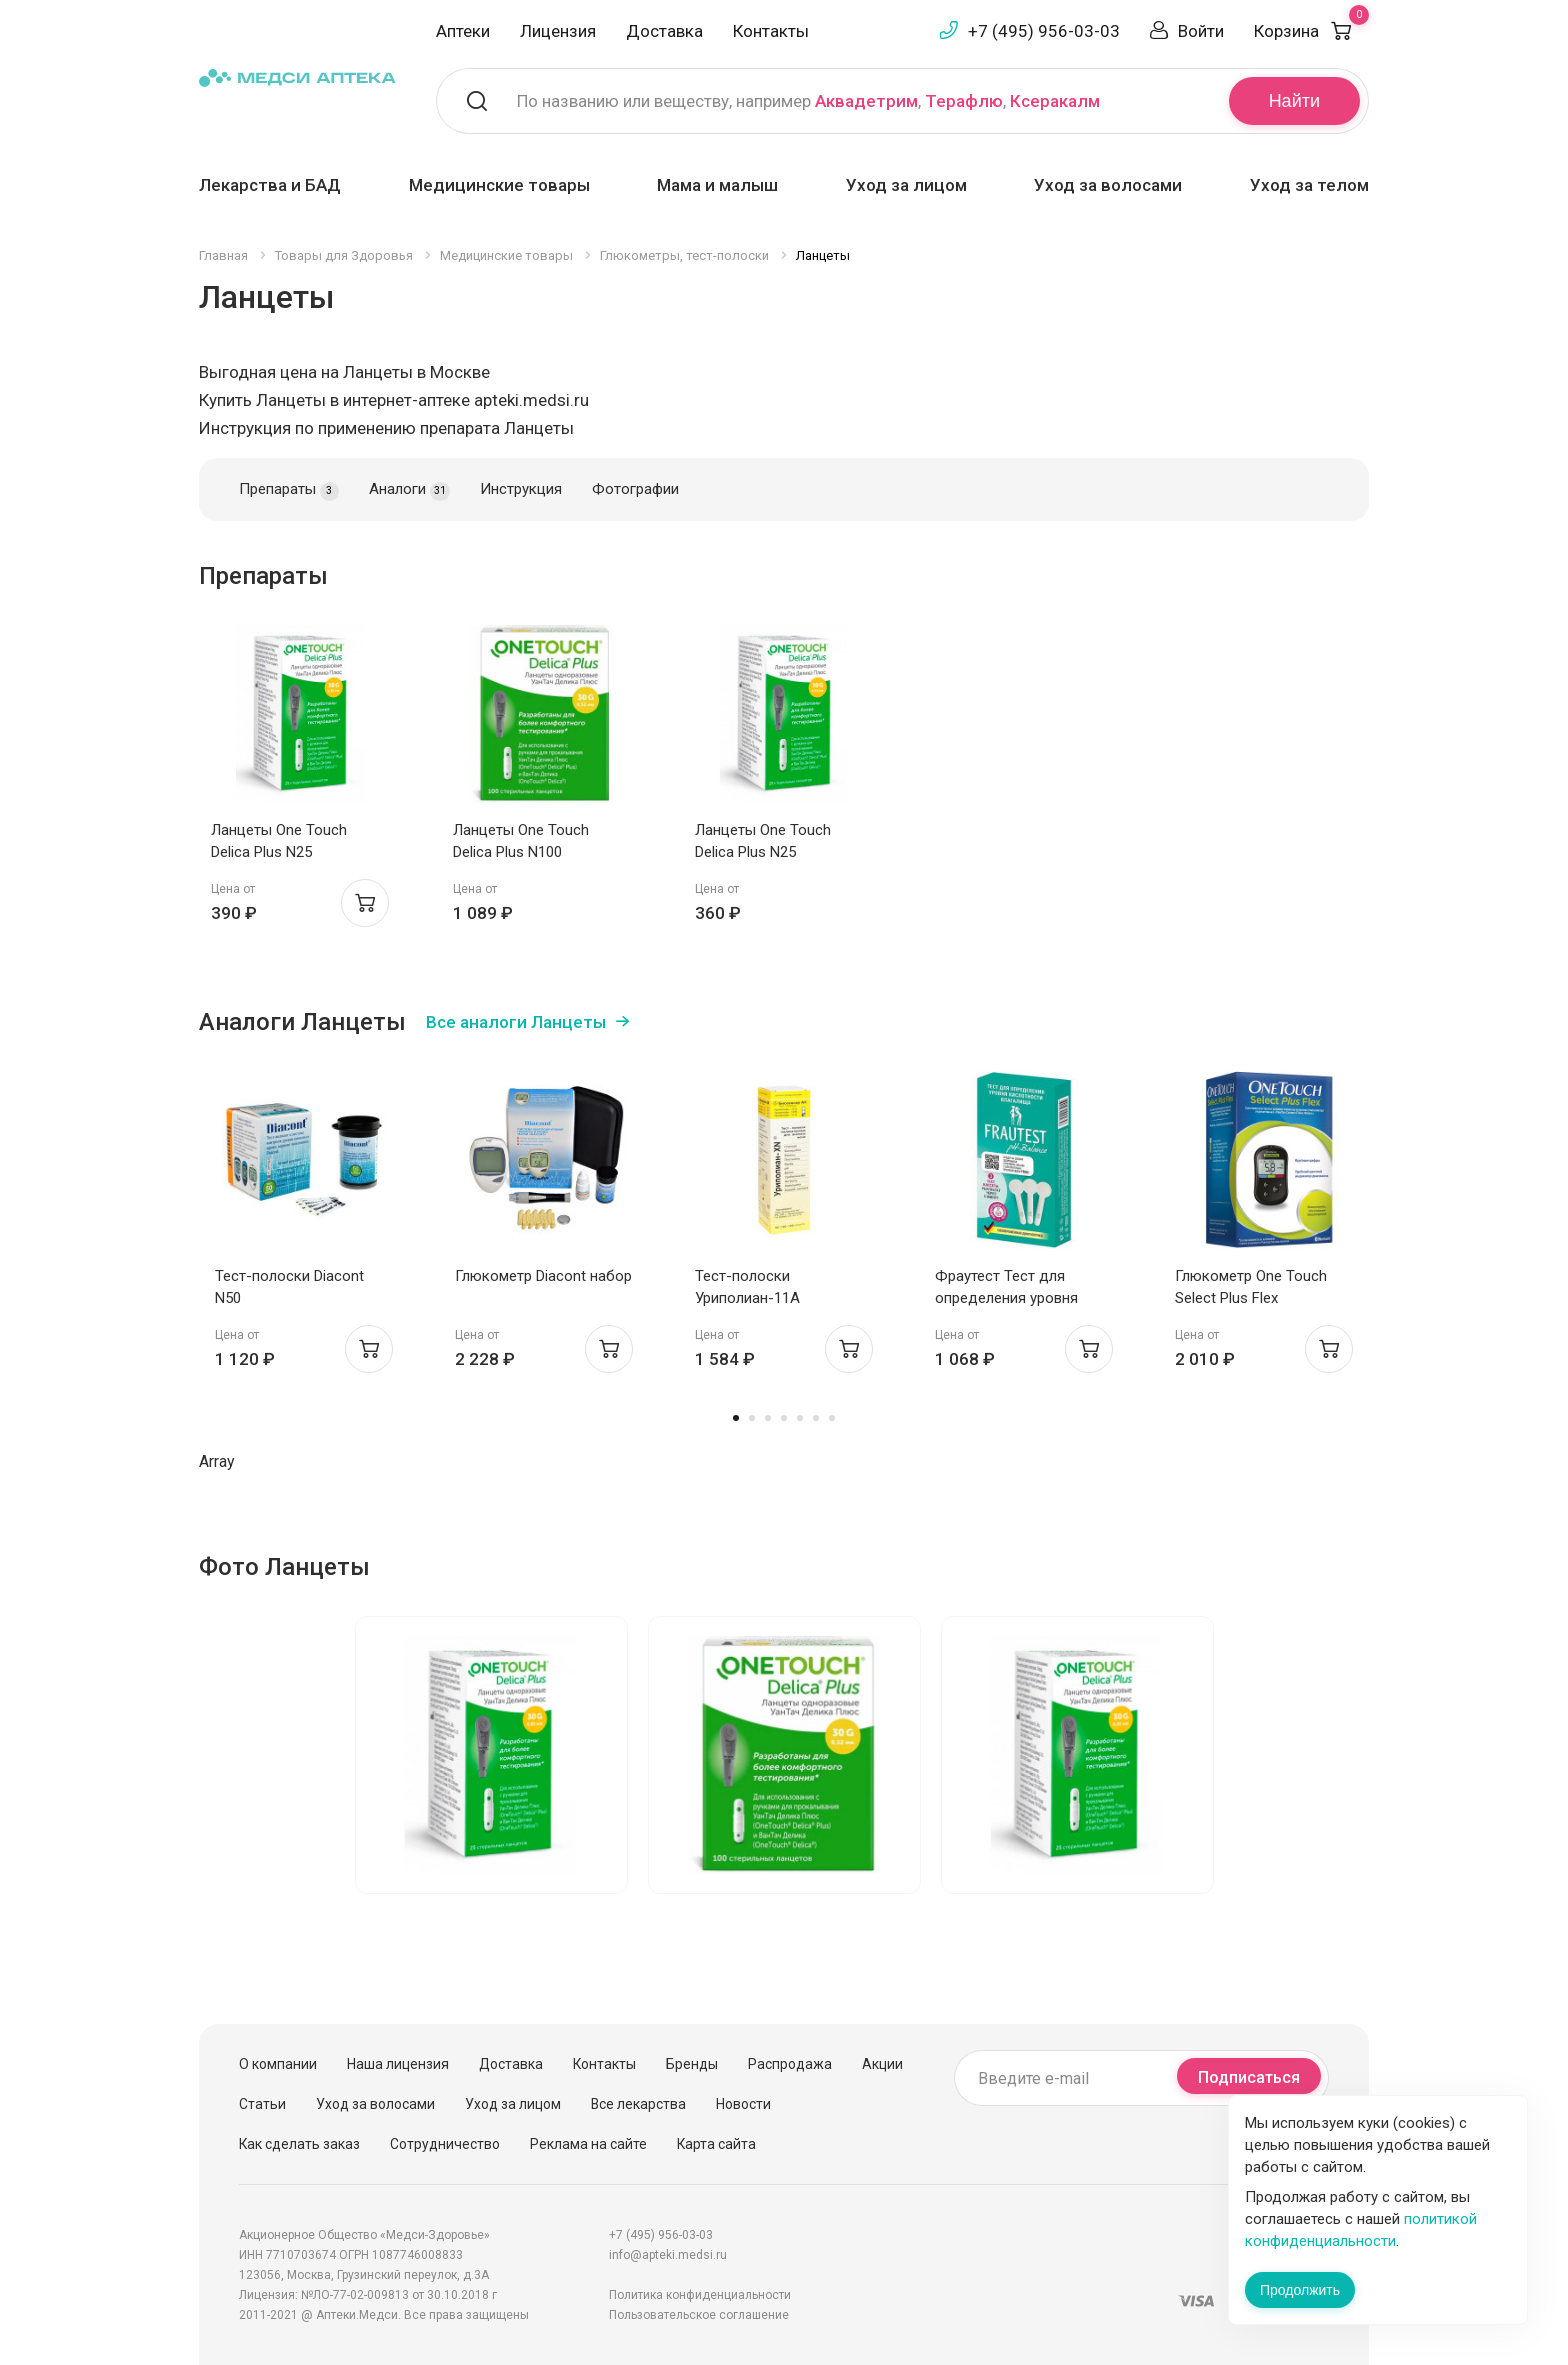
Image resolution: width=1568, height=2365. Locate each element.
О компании (278, 2064)
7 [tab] (832, 1418)
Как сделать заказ (299, 2144)
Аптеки (463, 31)
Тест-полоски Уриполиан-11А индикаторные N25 (760, 1298)
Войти (1201, 31)
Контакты (771, 31)
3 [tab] (768, 1418)
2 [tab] (752, 1418)
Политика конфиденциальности (700, 2295)
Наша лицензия (398, 2064)
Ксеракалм (1055, 101)
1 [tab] (736, 1418)
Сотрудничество (445, 2144)
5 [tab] (800, 1418)
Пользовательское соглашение (699, 2315)
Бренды (692, 2064)
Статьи (262, 2104)
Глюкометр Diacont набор (543, 1276)
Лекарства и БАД (270, 185)
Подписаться (1249, 2077)
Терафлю (964, 101)
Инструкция (521, 489)
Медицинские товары (499, 185)
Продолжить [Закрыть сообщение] (1300, 2290)
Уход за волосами (1108, 185)
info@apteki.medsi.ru (668, 2255)
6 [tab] (816, 1418)
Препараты (289, 490)
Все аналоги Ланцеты (516, 1022)
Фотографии (635, 489)
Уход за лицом (906, 185)
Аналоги (409, 490)
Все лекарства (638, 2104)
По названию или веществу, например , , (808, 101)
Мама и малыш (717, 185)
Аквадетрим (866, 101)
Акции (882, 2064)
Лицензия (558, 31)
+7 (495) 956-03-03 (1044, 31)
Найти (1294, 101)
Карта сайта (716, 2144)
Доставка (664, 31)
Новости (743, 2104)
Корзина (1311, 31)
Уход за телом (1309, 185)
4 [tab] (784, 1418)
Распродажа (790, 2064)
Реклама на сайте (588, 2144)
